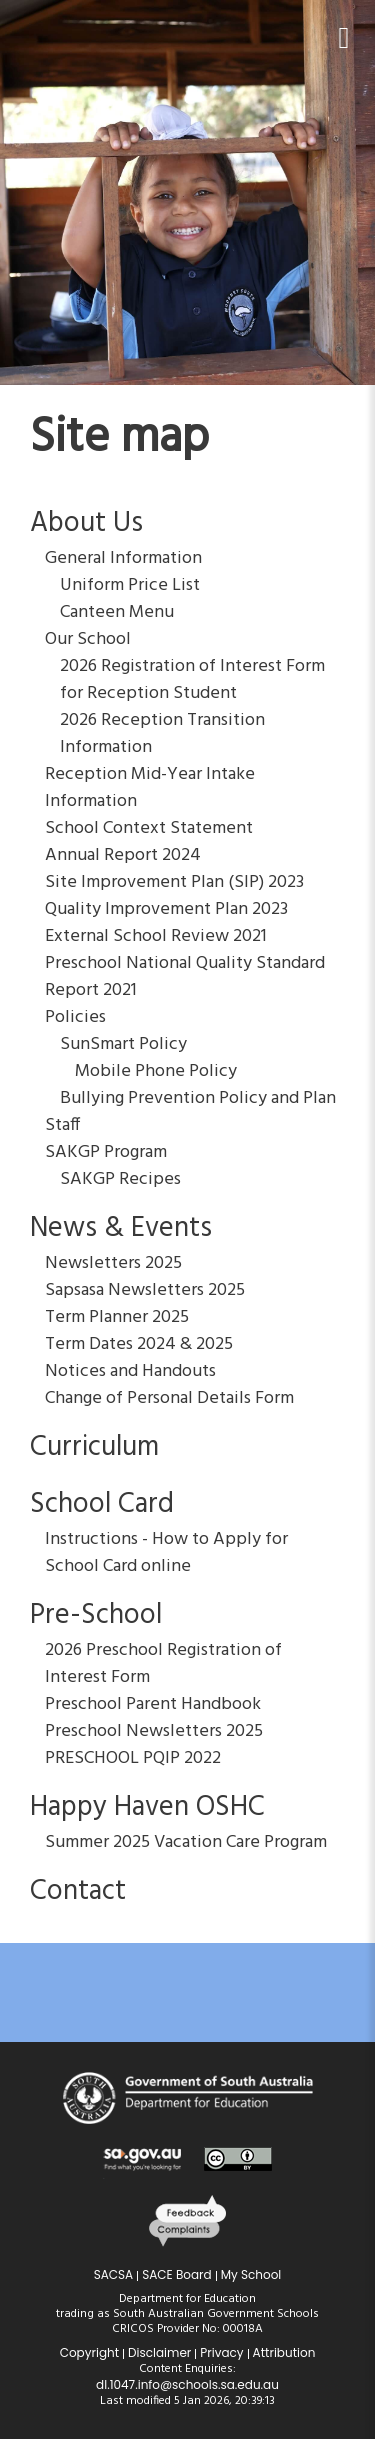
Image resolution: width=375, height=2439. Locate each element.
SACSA (114, 2274)
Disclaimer (159, 2352)
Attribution (284, 2352)
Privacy (221, 2352)
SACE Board (177, 2274)
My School (251, 2274)
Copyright (89, 2352)
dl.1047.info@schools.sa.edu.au (187, 2384)
